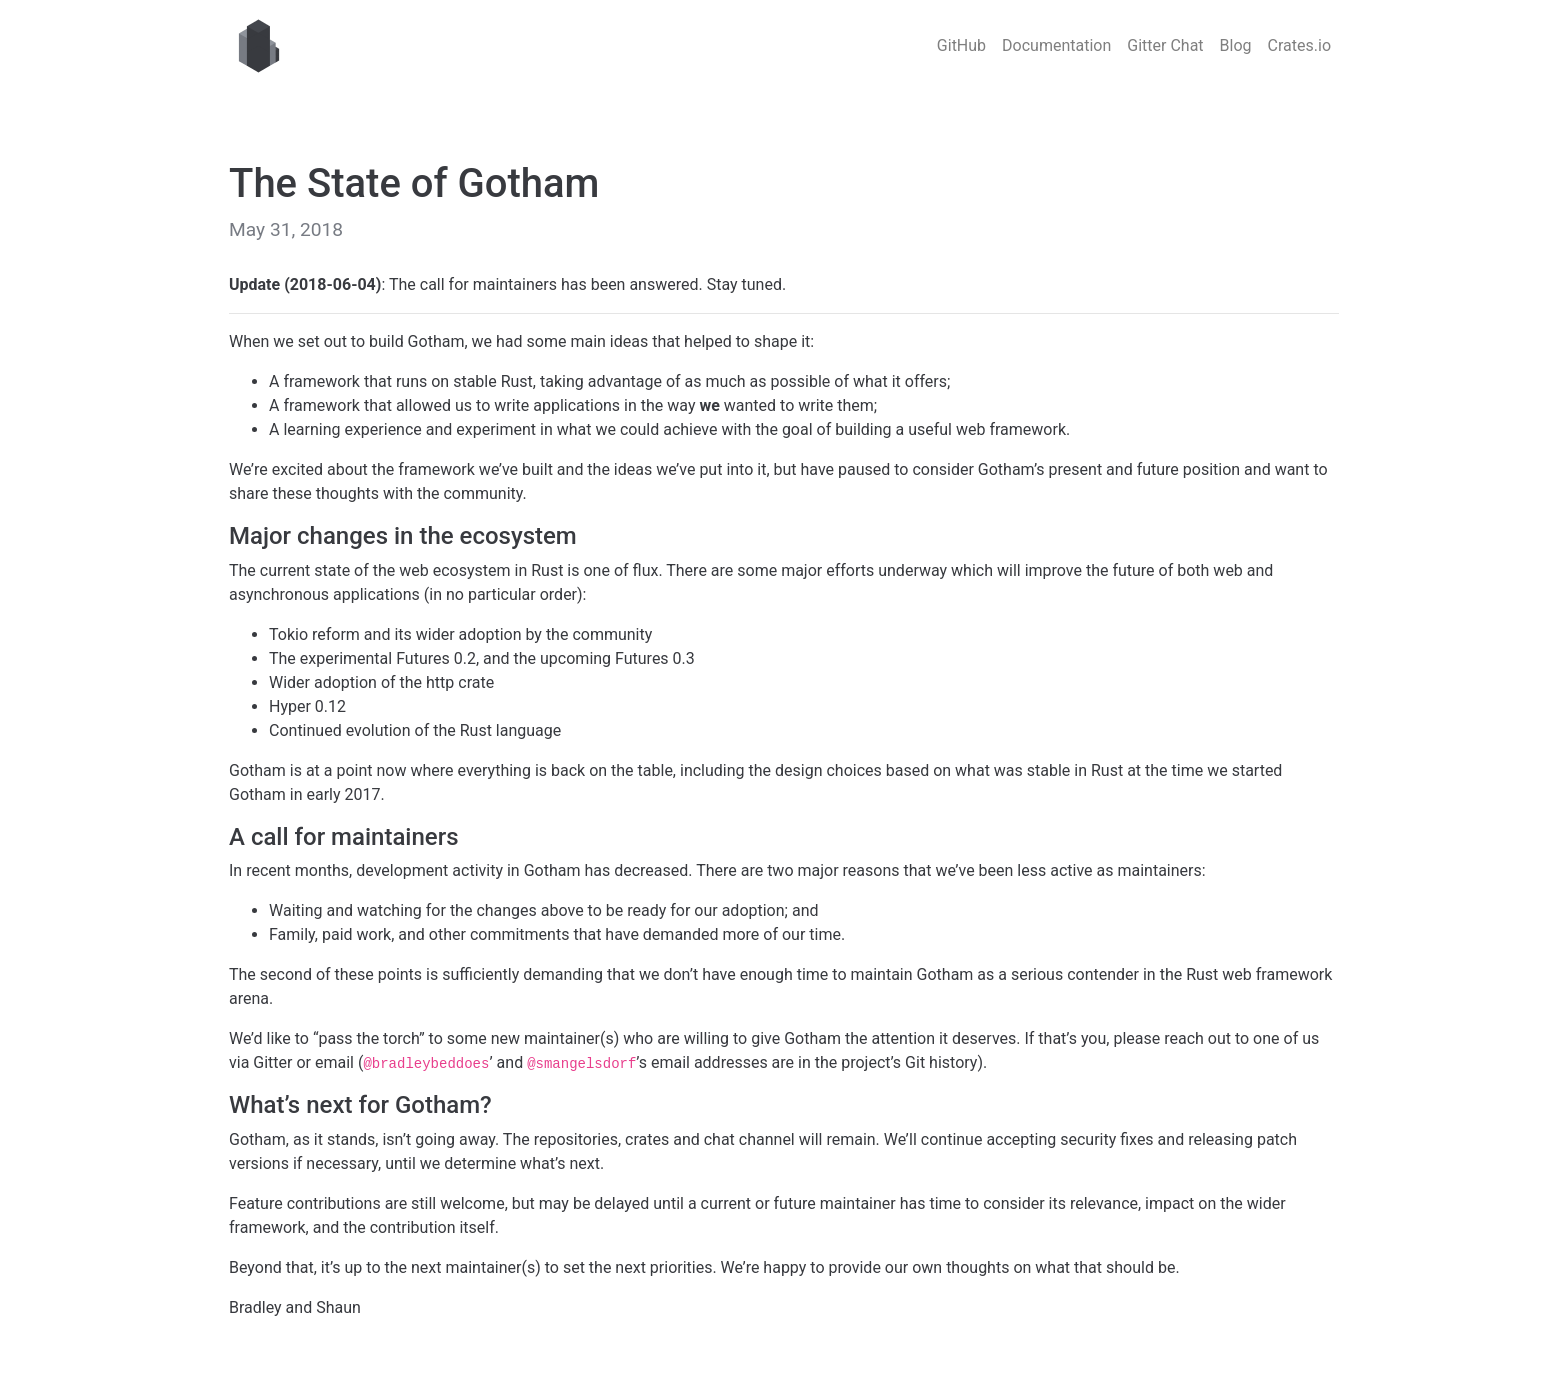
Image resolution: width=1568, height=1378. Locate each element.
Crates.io (1299, 45)
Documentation (1056, 45)
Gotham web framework (259, 46)
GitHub (961, 45)
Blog (1236, 45)
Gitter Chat (1165, 45)
